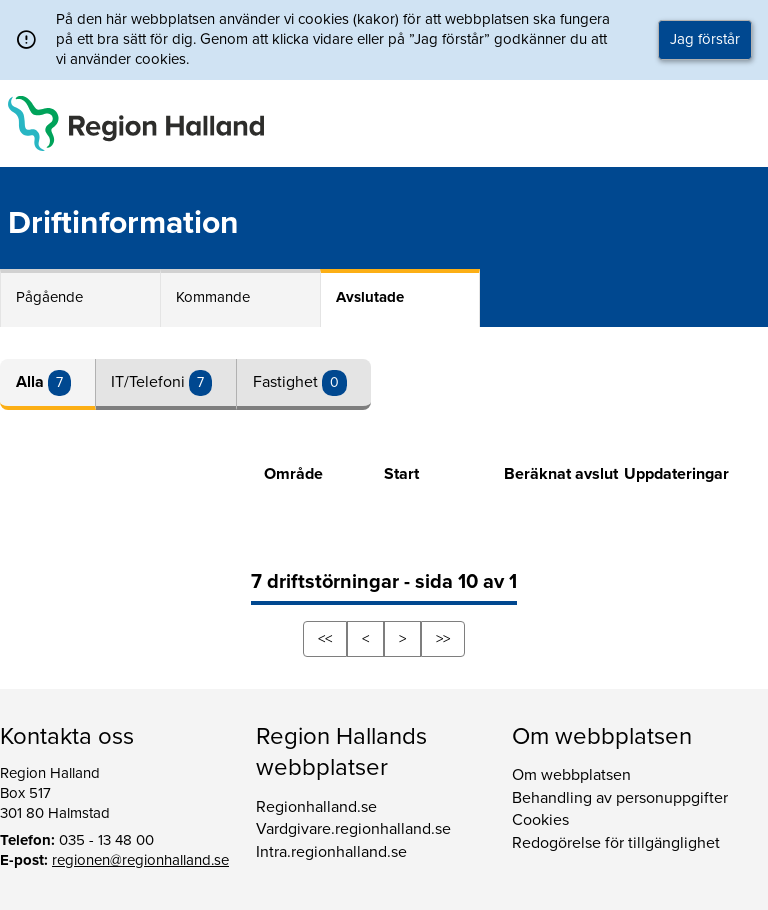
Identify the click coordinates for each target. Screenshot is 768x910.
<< (325, 639)
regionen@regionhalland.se (140, 860)
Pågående (49, 297)
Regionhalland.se (316, 807)
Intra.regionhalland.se (331, 852)
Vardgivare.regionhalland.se (353, 829)
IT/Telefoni (150, 382)
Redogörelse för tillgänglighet (616, 843)
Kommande (213, 297)
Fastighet (287, 382)
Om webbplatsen (571, 775)
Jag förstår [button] (705, 39)
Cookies (540, 820)
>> (443, 639)
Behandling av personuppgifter (620, 798)
